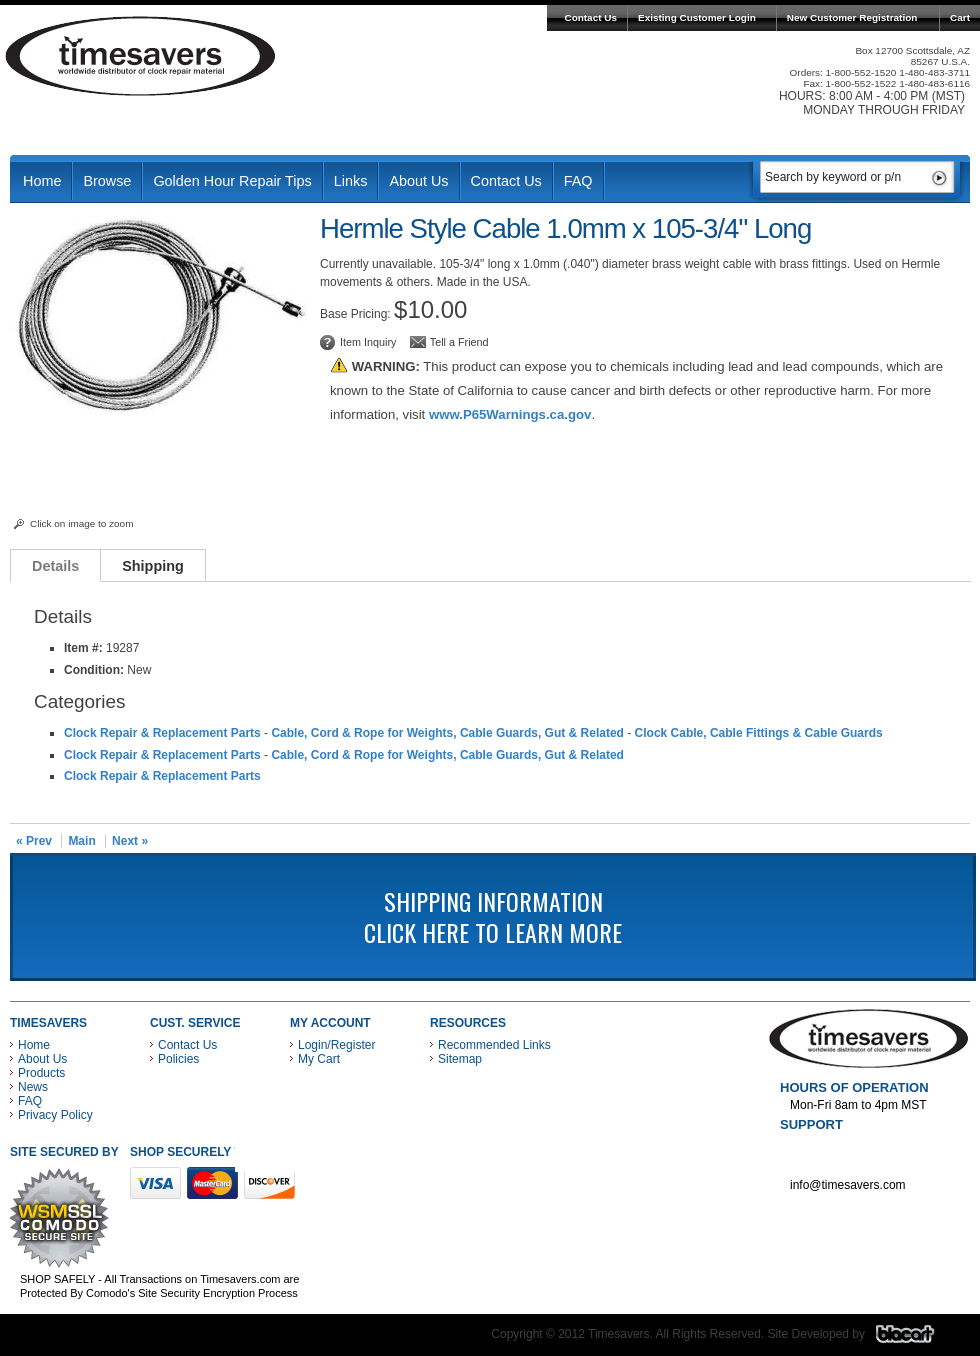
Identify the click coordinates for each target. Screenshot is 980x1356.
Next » (130, 841)
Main (81, 841)
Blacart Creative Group (917, 1339)
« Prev (34, 841)
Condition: (94, 670)
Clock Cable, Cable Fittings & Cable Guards (759, 733)
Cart (960, 17)
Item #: (85, 648)
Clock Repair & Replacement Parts (162, 733)
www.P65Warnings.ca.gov (510, 414)
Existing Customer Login (697, 17)
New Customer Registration (852, 17)
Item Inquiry (368, 342)
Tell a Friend (459, 342)
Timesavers (141, 56)
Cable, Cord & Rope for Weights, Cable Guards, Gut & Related (447, 733)
